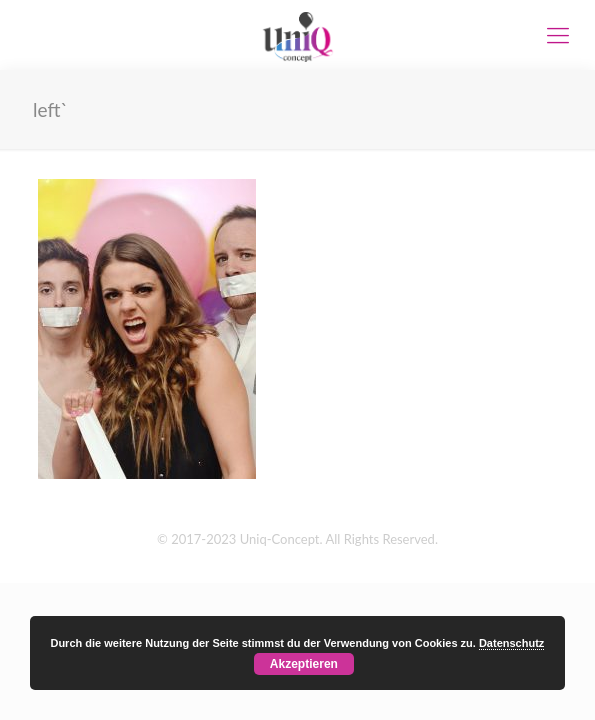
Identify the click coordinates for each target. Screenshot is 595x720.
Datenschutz (511, 643)
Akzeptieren (304, 664)
